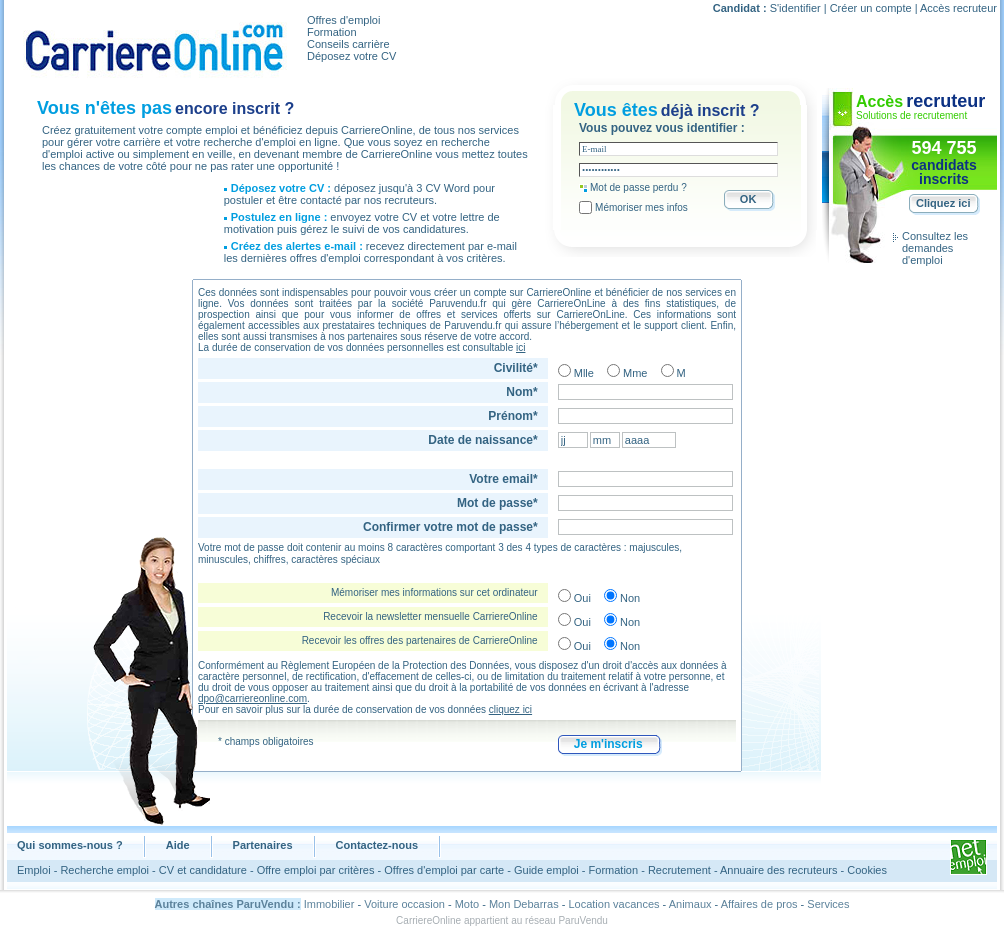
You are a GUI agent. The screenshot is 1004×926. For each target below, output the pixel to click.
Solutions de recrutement (911, 115)
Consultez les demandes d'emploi (935, 248)
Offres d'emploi (343, 20)
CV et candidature (203, 870)
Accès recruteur (958, 8)
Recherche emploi (104, 870)
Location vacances (613, 904)
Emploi (34, 870)
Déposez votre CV (351, 56)
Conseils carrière (348, 44)
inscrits (944, 179)
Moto (467, 904)
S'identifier (795, 8)
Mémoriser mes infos (641, 207)
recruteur (945, 101)
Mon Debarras (524, 904)
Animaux (690, 904)
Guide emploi (546, 870)
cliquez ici (510, 709)
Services (828, 904)
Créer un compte (871, 8)
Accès (879, 101)
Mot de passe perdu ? (638, 187)
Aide (178, 845)
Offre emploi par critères (316, 870)
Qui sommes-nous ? (70, 845)
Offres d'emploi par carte (444, 870)
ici (520, 347)
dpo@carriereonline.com (252, 698)
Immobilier (329, 904)
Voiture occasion (404, 904)
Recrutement (679, 870)
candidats (943, 165)
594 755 (943, 148)
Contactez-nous (377, 845)
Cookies (867, 870)
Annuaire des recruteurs (778, 870)
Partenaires (263, 845)
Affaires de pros (759, 904)
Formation (332, 32)
